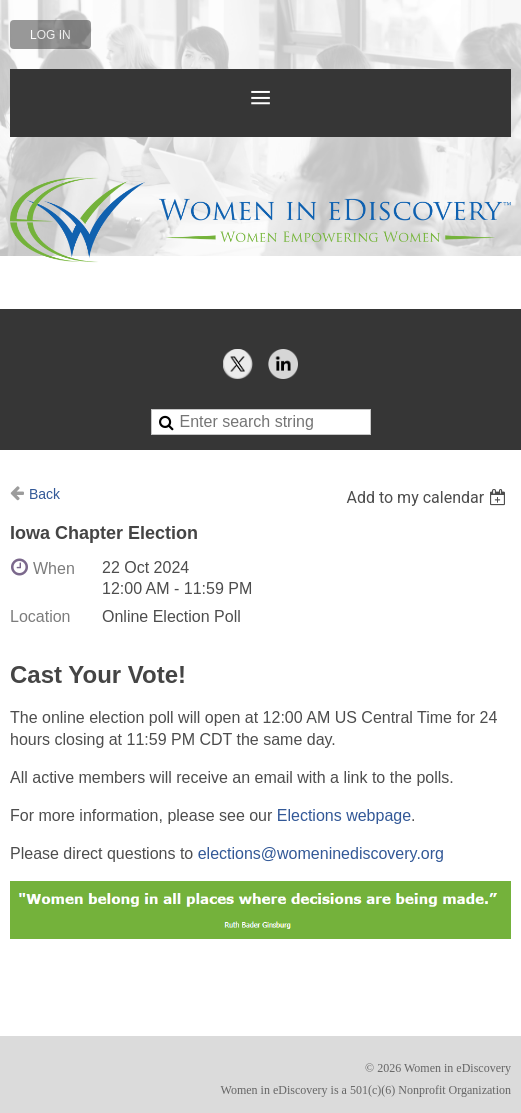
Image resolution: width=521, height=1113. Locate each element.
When (54, 568)
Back (44, 494)
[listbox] (428, 497)
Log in (50, 35)
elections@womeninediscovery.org (321, 853)
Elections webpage (344, 815)
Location (40, 616)
